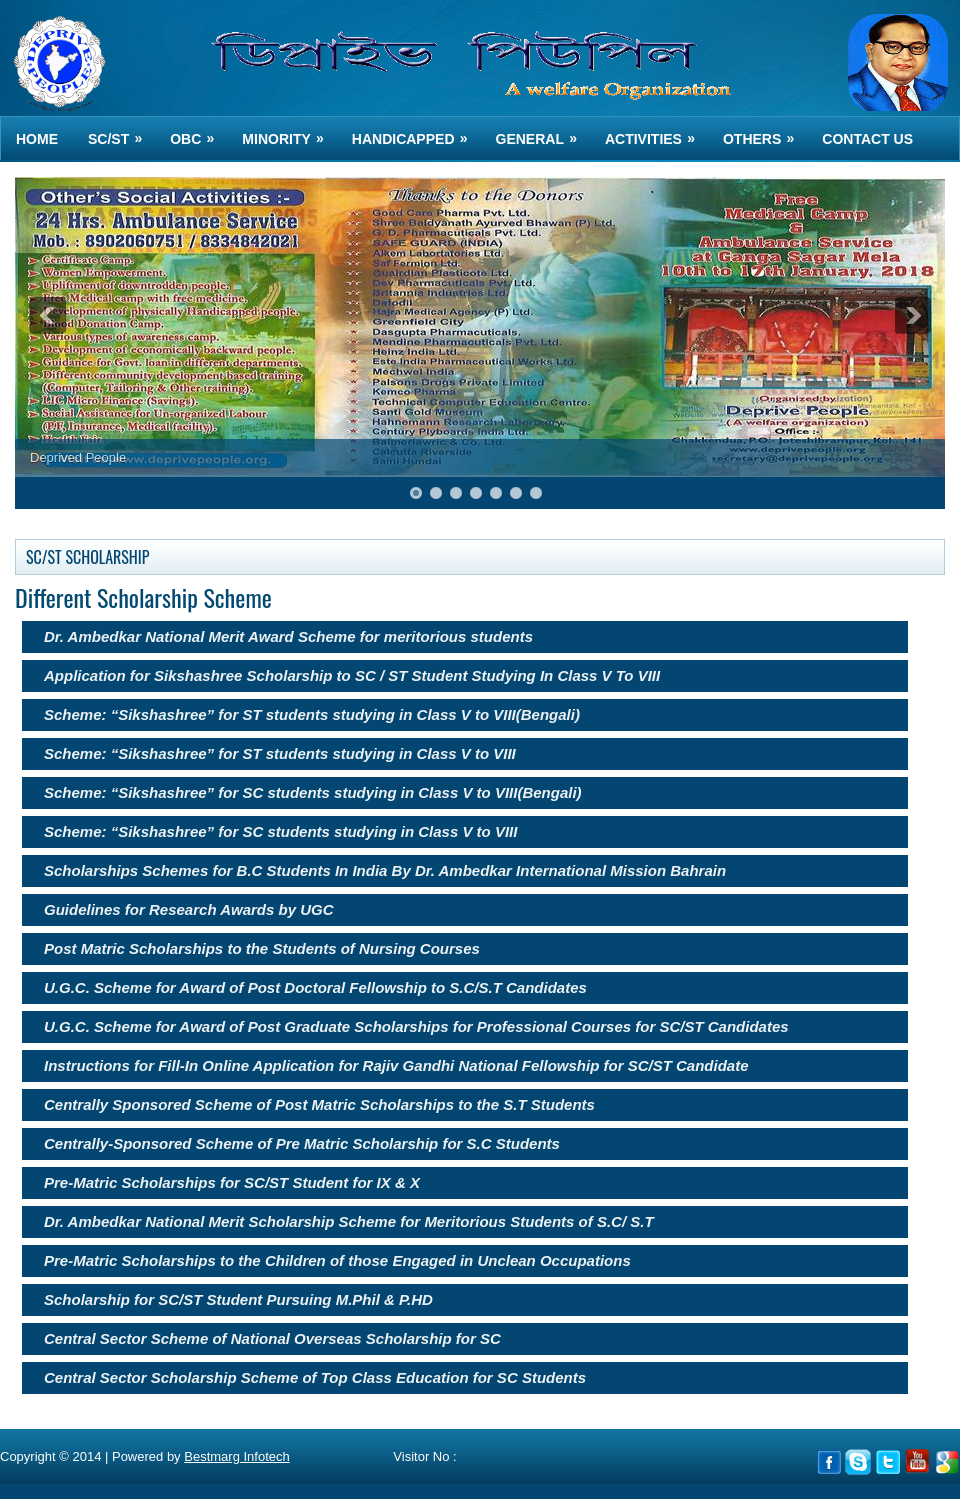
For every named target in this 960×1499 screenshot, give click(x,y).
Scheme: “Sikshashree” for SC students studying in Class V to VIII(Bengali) (313, 792)
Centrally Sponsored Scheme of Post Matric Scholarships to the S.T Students (319, 1104)
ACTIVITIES (656, 131)
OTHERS (765, 131)
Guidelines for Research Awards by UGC (189, 909)
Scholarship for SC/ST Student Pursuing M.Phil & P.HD (238, 1299)
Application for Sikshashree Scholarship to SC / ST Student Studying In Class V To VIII (352, 675)
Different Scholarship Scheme (143, 597)
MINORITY (289, 131)
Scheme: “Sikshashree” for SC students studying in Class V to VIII (280, 831)
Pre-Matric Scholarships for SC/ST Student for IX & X (232, 1182)
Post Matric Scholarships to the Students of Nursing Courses (262, 948)
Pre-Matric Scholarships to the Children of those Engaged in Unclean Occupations (337, 1260)
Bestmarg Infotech (237, 1456)
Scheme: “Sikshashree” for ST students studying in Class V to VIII (280, 753)
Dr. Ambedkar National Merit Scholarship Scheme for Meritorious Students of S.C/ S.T (349, 1221)
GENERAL (543, 131)
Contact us (867, 139)
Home (37, 139)
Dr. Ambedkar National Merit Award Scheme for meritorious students (288, 636)
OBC (198, 131)
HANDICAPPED (416, 131)
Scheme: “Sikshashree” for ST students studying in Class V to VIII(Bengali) (312, 714)
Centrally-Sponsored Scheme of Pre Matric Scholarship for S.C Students (302, 1143)
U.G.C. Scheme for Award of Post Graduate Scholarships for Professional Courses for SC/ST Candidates (416, 1026)
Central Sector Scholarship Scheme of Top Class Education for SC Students (315, 1377)
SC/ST (121, 131)
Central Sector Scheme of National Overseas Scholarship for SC (272, 1338)
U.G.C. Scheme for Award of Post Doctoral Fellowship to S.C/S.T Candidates (315, 987)
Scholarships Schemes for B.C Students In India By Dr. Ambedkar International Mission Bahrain (385, 870)
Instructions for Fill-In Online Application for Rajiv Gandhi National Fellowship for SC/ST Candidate (396, 1065)
